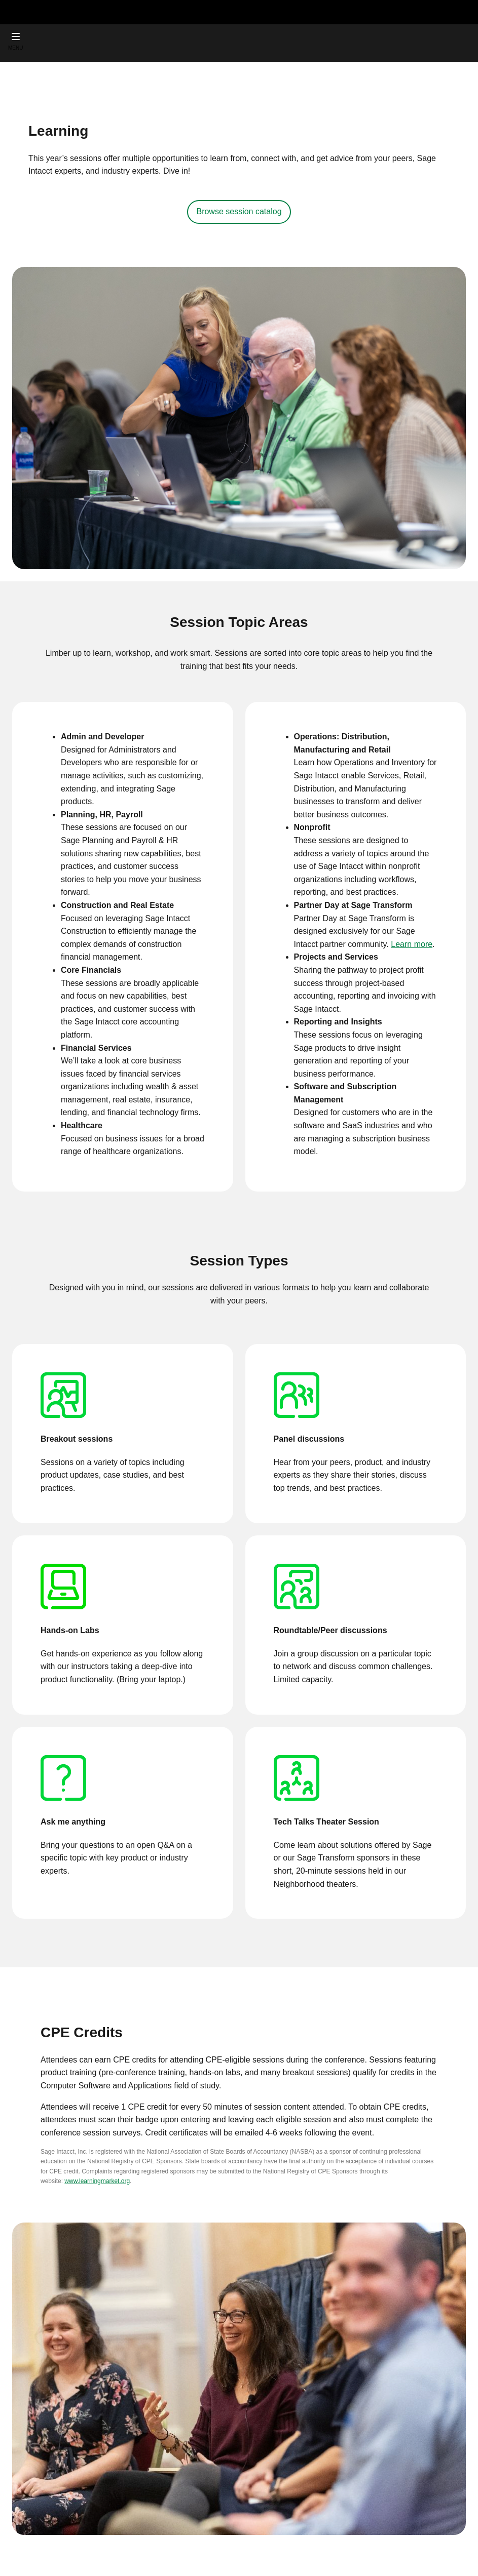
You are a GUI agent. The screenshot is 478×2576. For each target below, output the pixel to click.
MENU (15, 48)
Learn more (411, 944)
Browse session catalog (238, 211)
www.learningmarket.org (97, 2181)
